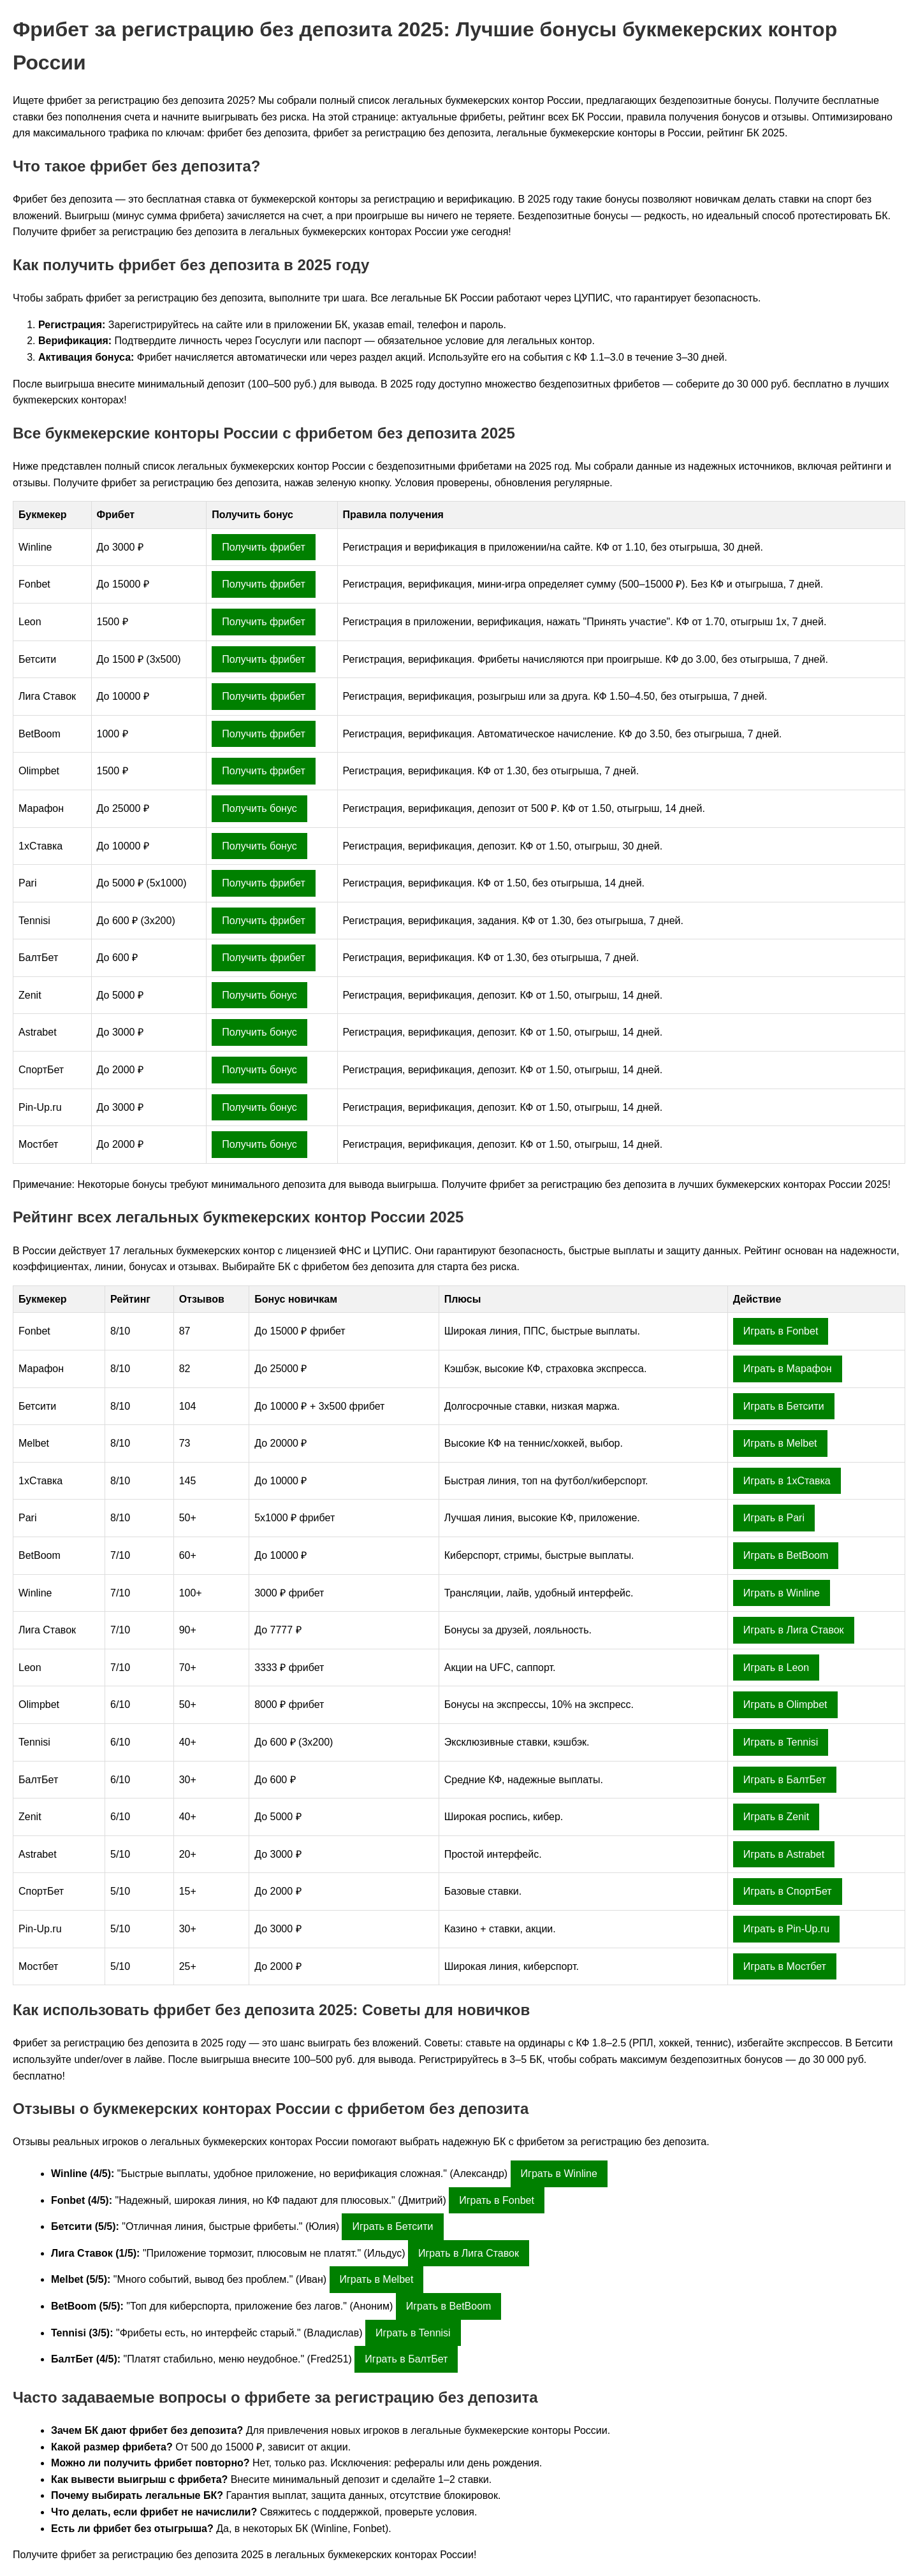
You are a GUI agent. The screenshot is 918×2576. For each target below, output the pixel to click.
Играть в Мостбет (784, 1966)
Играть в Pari (774, 1517)
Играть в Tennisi (781, 1742)
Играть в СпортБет (787, 1891)
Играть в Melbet (780, 1443)
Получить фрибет (263, 547)
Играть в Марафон (787, 1368)
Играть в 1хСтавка (787, 1480)
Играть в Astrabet (783, 1854)
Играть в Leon (776, 1667)
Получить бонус (259, 808)
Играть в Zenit (776, 1816)
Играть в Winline (781, 1593)
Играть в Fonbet (781, 1331)
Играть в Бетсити (783, 1406)
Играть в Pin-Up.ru (786, 1928)
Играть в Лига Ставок (793, 1629)
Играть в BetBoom (786, 1555)
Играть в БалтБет (784, 1779)
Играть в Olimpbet (785, 1704)
